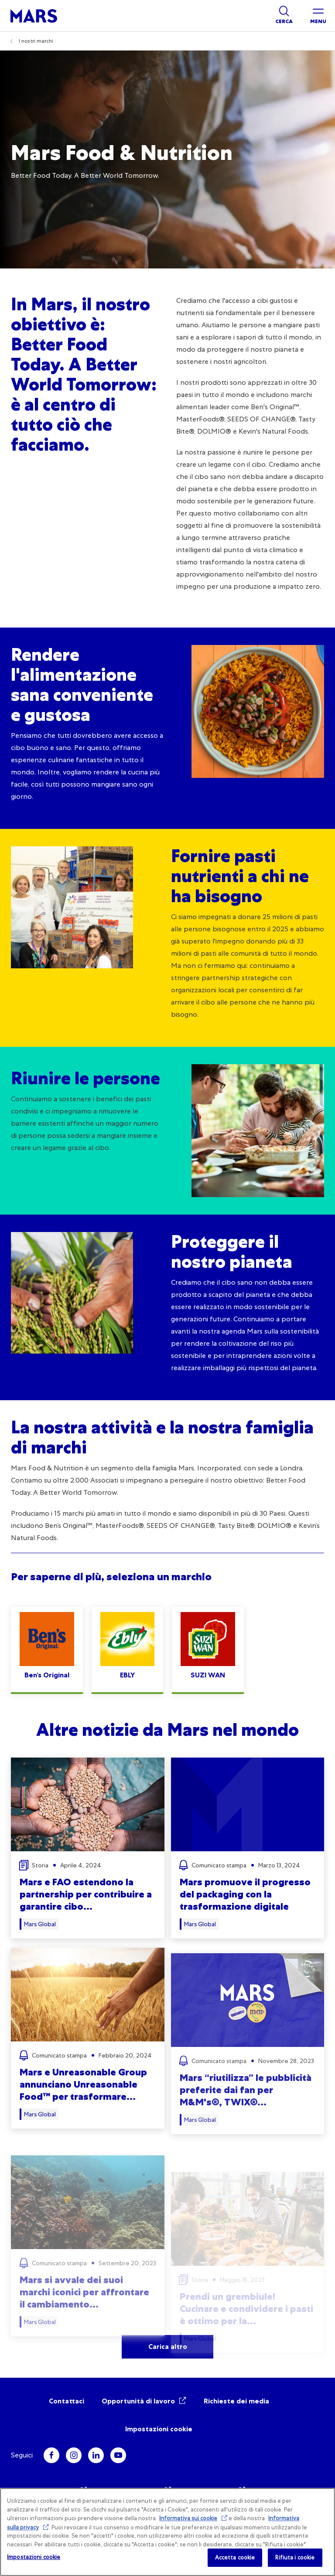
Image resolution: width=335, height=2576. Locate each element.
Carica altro (167, 2346)
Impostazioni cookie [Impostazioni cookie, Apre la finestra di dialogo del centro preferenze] (33, 2557)
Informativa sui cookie (188, 2518)
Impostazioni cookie (158, 2429)
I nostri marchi (36, 41)
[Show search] (284, 15)
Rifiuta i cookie (294, 2557)
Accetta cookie (235, 2557)
